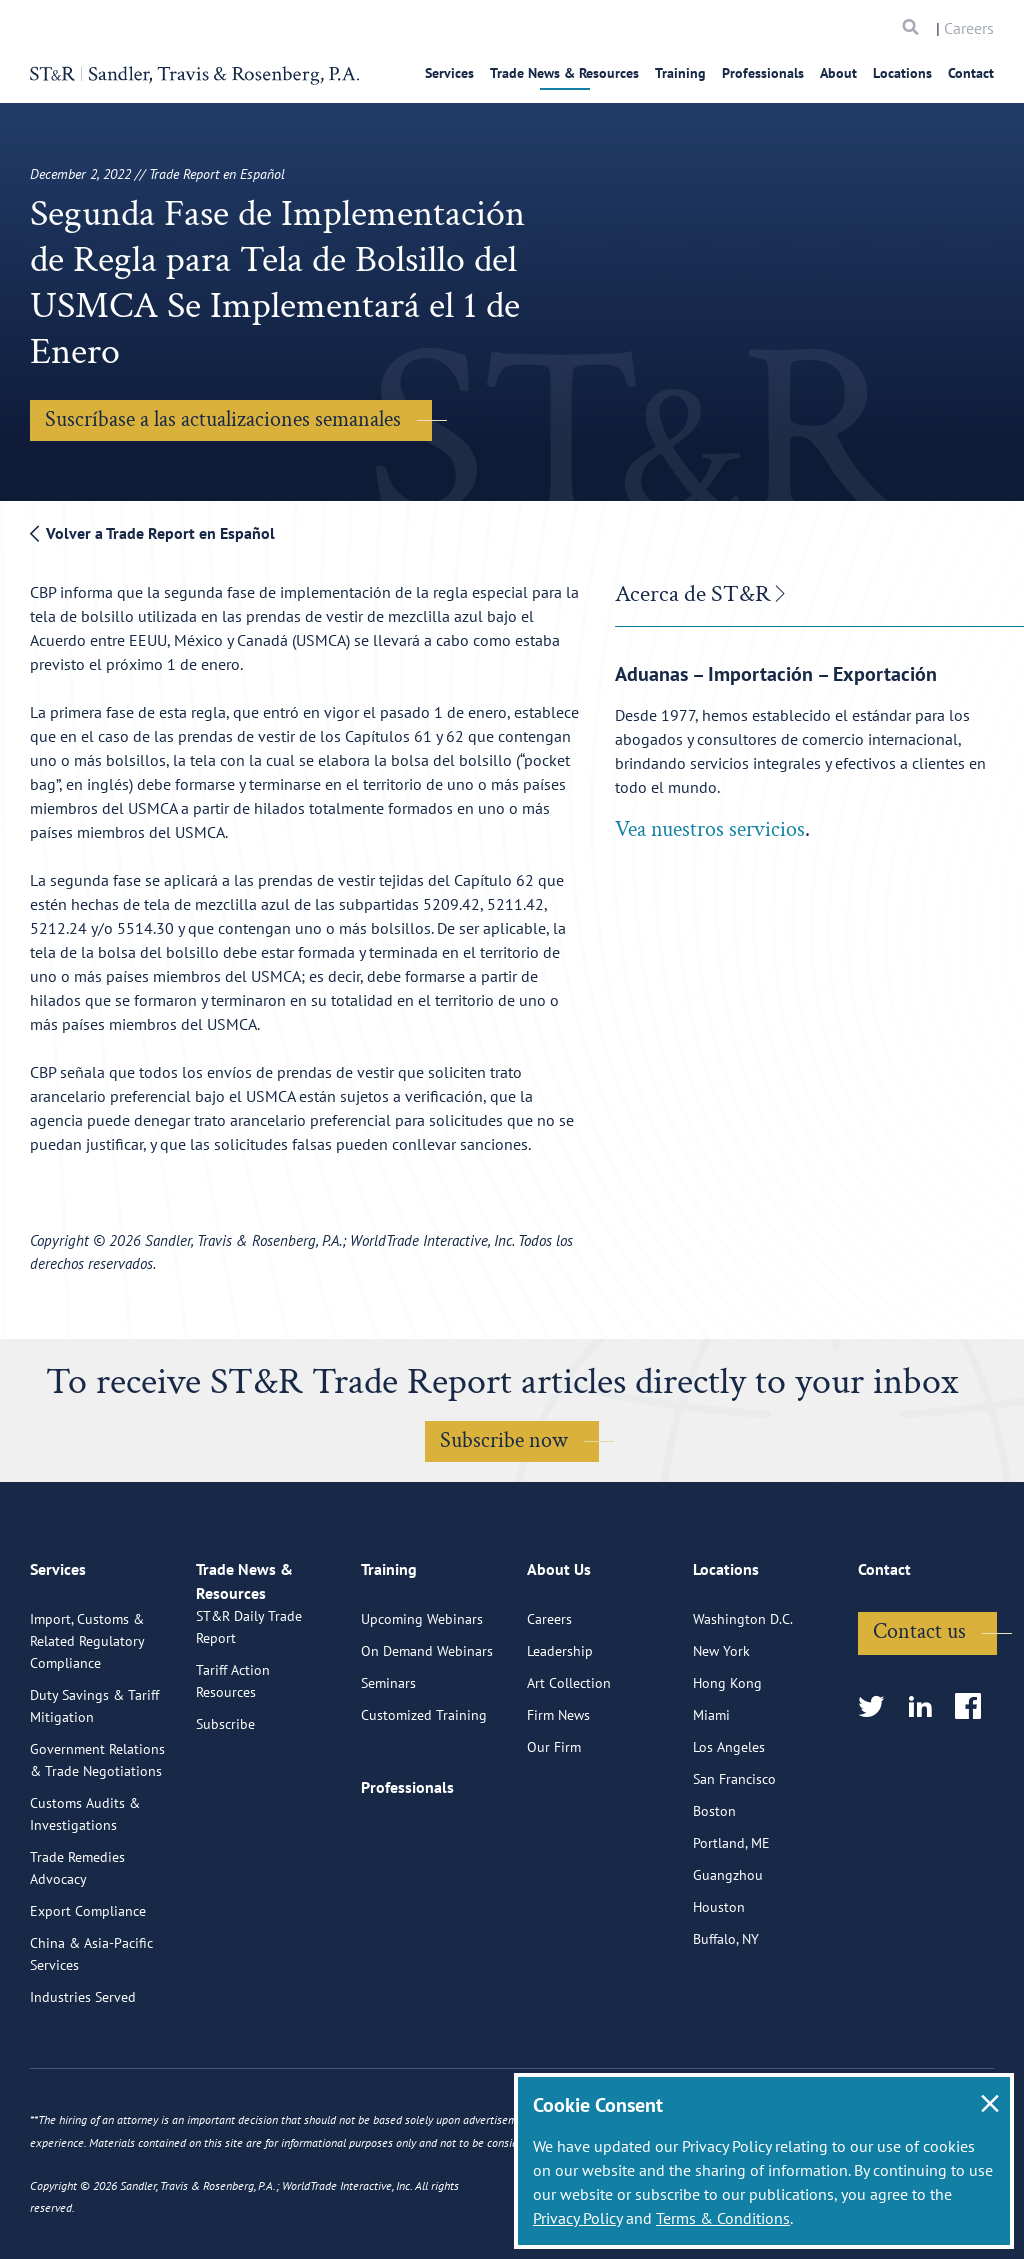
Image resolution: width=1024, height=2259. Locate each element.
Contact (971, 73)
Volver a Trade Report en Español (152, 533)
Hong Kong (727, 1764)
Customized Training (424, 1796)
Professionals (763, 73)
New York (721, 1732)
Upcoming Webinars (422, 1700)
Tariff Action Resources (233, 1785)
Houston (719, 1988)
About (838, 73)
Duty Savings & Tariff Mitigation (94, 1787)
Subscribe (225, 1828)
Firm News (558, 1796)
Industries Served (83, 2078)
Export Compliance (88, 1992)
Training (680, 73)
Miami (711, 1796)
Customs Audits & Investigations (85, 1895)
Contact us (919, 1712)
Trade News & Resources (564, 73)
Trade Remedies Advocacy (77, 1949)
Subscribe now (504, 1440)
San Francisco (734, 1860)
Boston (714, 1892)
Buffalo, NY (726, 2020)
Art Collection (569, 1764)
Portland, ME (731, 1924)
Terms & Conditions (723, 2218)
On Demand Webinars (427, 1732)
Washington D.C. (743, 1700)
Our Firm (554, 1828)
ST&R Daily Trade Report (249, 1731)
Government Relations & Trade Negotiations (97, 1841)
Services (449, 73)
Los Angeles (729, 1828)
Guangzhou (728, 1956)
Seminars (388, 1764)
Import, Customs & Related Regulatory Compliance (87, 1722)
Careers (969, 28)
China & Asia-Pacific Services (91, 2035)
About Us (559, 1659)
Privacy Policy (577, 2218)
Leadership (560, 1732)
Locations (902, 73)
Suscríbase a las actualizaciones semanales (223, 419)
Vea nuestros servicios (710, 829)
